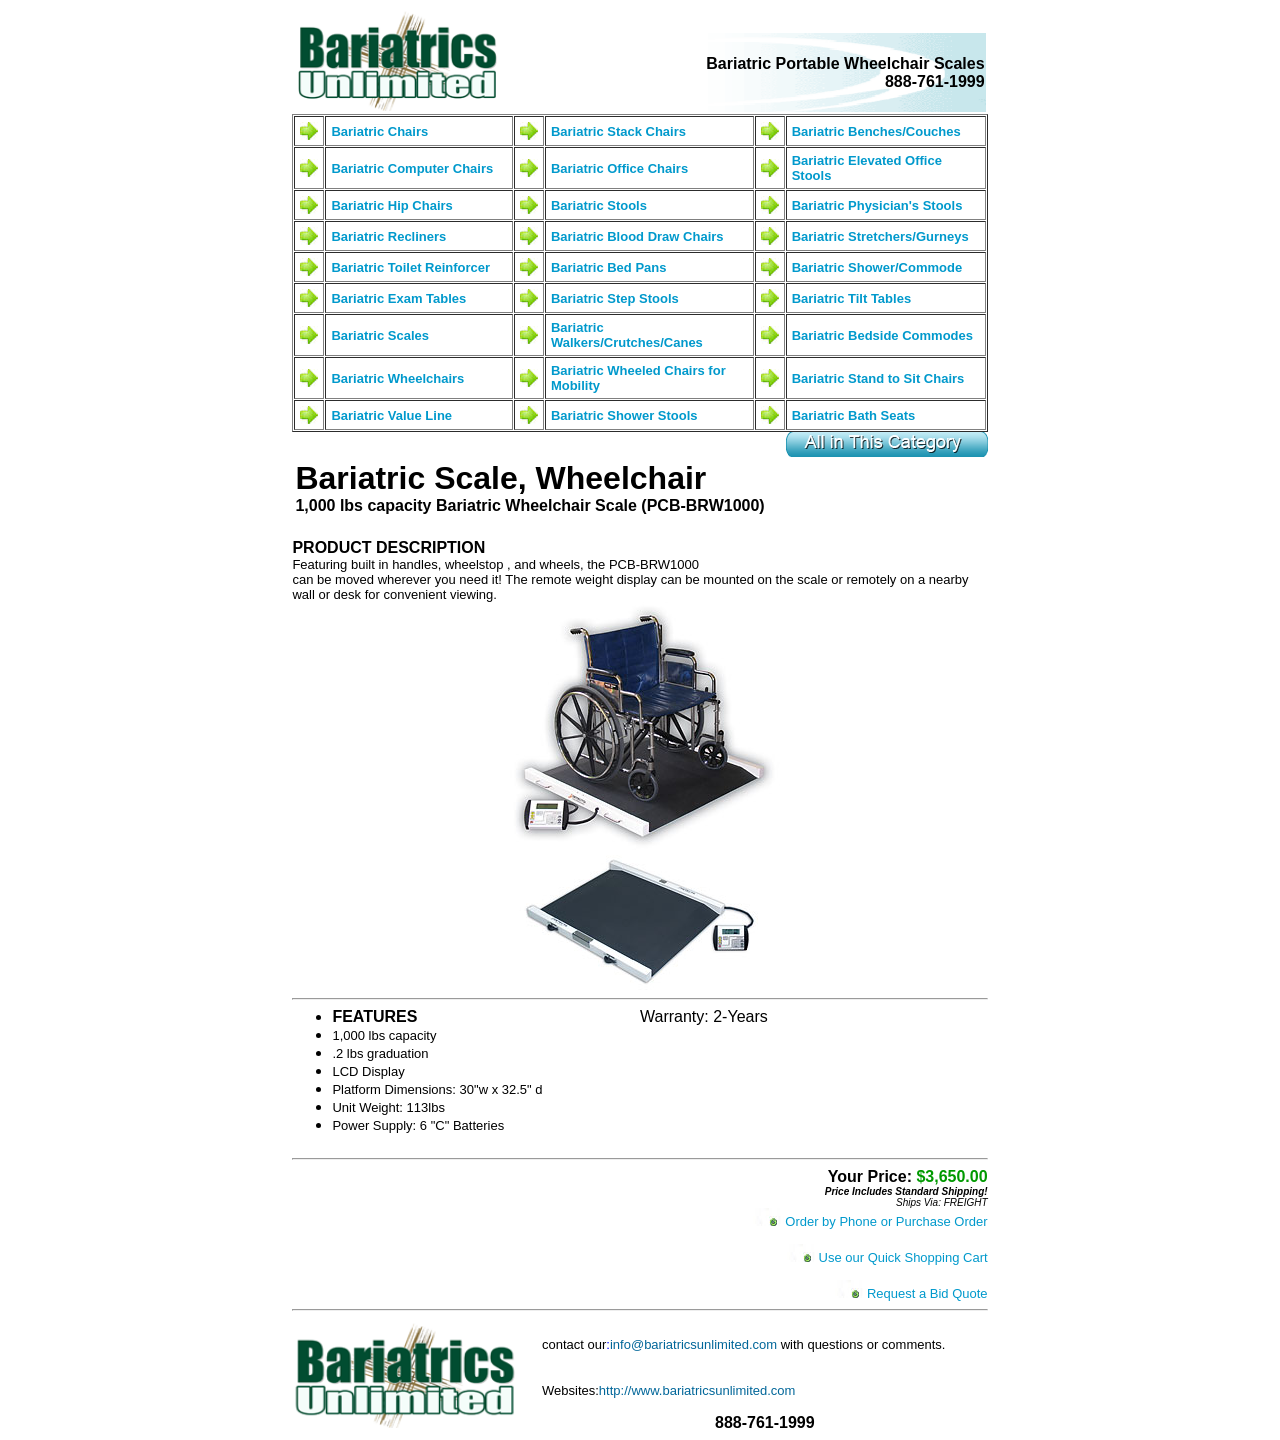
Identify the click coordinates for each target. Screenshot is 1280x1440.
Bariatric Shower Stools (624, 415)
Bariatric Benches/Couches (876, 131)
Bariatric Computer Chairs (412, 168)
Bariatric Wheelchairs (397, 378)
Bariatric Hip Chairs (391, 205)
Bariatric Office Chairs (619, 168)
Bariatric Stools (599, 205)
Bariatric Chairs (379, 131)
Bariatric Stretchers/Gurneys (880, 236)
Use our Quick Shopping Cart (903, 1257)
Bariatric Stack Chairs (618, 131)
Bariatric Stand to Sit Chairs (878, 378)
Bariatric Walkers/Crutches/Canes (627, 335)
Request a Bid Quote (927, 1293)
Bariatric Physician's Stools (877, 205)
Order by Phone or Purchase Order (886, 1221)
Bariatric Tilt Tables (851, 298)
